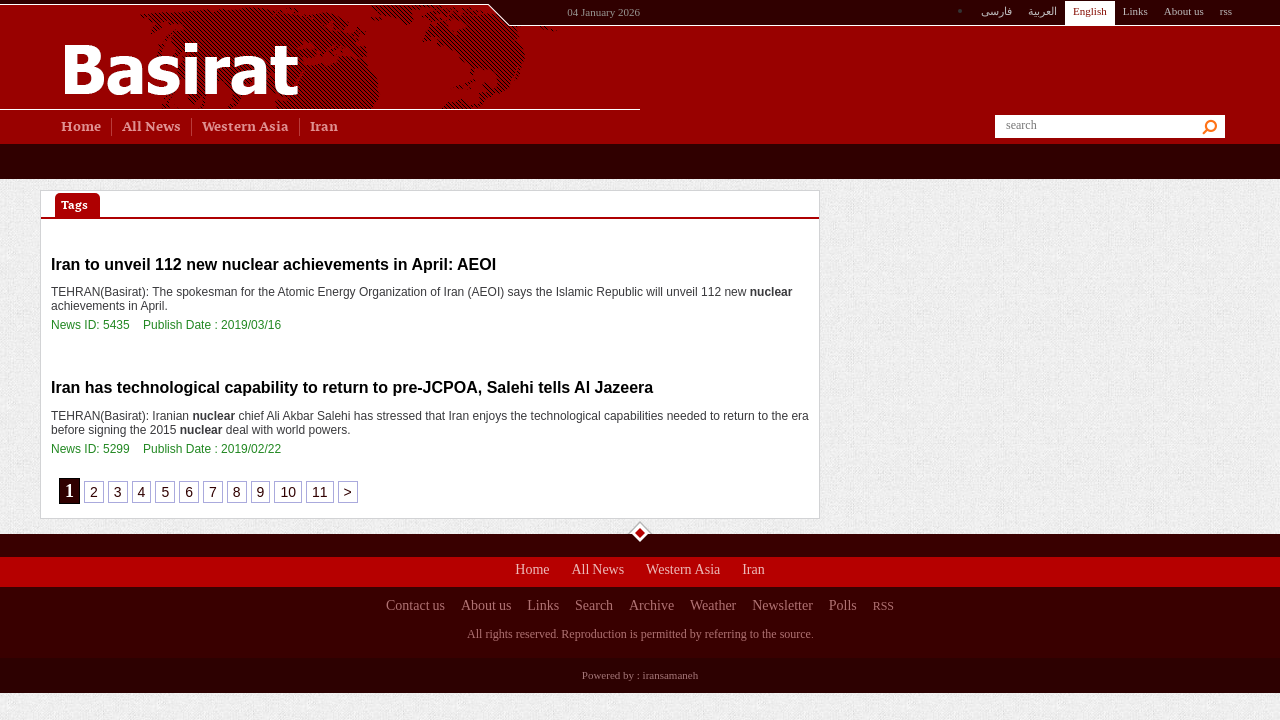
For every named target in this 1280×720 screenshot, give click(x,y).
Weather (713, 608)
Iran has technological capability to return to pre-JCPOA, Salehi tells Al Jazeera (352, 387)
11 (320, 492)
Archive (651, 608)
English (1090, 11)
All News (597, 572)
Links (1135, 11)
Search (594, 608)
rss (1226, 11)
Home (532, 572)
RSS (883, 606)
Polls (843, 608)
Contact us (415, 608)
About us (1184, 11)
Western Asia (683, 572)
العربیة (1042, 11)
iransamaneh (671, 675)
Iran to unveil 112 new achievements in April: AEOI (273, 264)
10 (288, 492)
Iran (753, 572)
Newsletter (782, 608)
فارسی (996, 11)
